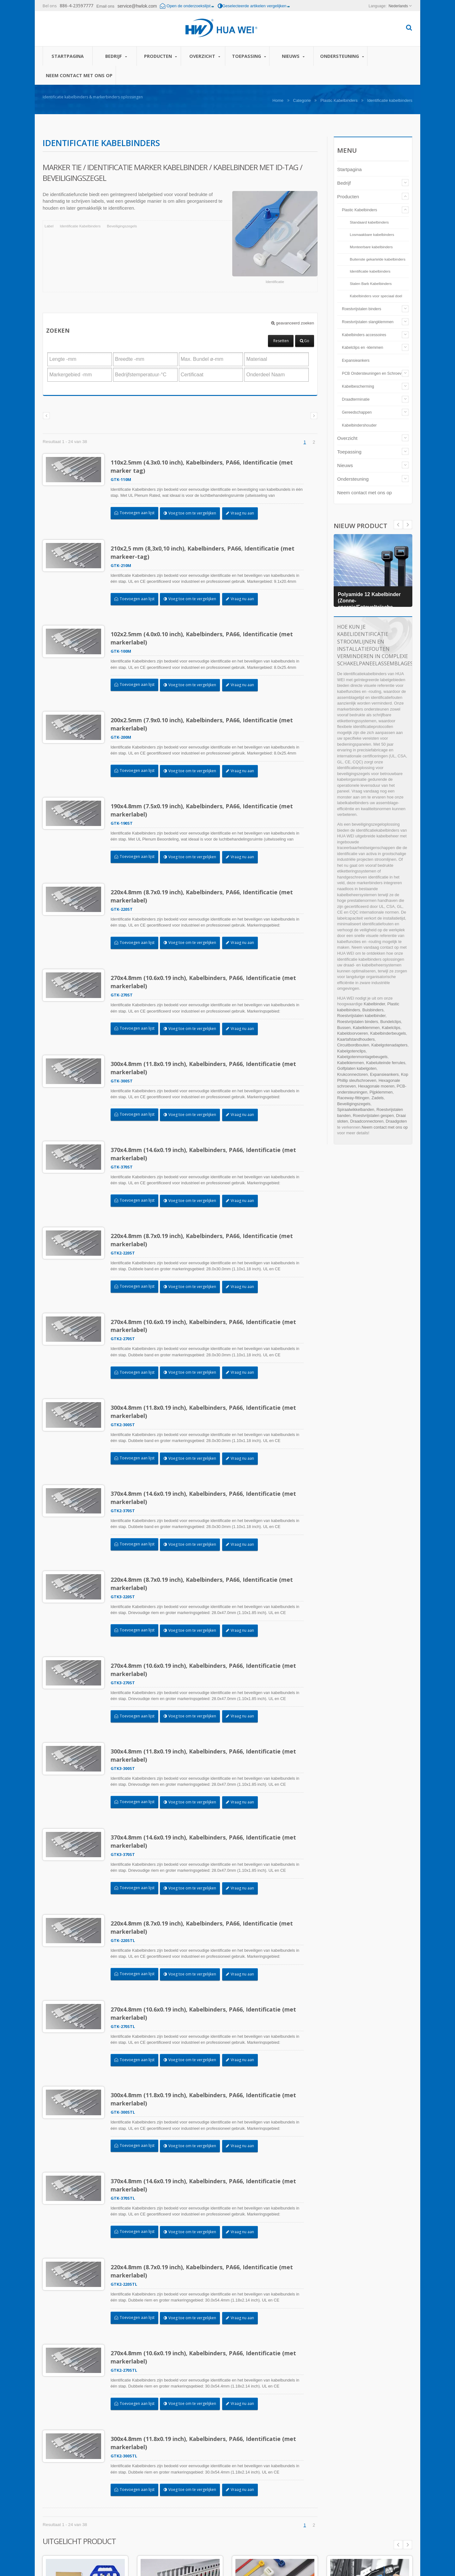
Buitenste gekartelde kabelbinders (377, 259)
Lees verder (211, 2500)
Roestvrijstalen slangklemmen (367, 322)
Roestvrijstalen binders (361, 309)
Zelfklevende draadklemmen (364, 2465)
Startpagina (67, 55)
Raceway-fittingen (353, 1097)
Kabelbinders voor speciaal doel (376, 296)
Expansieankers (356, 360)
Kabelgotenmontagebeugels (362, 1056)
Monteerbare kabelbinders (371, 247)
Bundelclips (390, 1021)
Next (398, 524)
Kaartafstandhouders (356, 1039)
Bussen (344, 1027)
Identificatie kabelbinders (370, 271)
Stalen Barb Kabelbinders (371, 283)
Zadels (378, 1097)
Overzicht (204, 56)
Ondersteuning (342, 56)
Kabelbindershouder (359, 425)
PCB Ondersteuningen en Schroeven (374, 373)
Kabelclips (391, 1027)
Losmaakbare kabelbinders (372, 234)
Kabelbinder (374, 1003)
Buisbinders (373, 1010)
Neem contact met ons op (79, 75)
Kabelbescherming (358, 386)
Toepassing (248, 56)
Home (277, 100)
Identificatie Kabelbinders (80, 226)
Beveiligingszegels (122, 226)
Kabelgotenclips (351, 1051)
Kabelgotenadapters (389, 1045)
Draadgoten (396, 1121)
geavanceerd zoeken (292, 323)
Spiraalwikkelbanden (355, 1109)
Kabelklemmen (366, 1027)
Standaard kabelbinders (369, 222)
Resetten (281, 340)
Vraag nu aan (243, 513)
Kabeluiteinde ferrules (385, 1062)
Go (304, 340)
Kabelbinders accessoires (364, 335)
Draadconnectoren (366, 1121)
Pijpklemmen (380, 1092)
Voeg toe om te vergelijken (193, 513)
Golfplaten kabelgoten (357, 1068)
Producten (160, 56)
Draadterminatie (355, 399)
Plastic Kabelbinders (339, 100)
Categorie (302, 100)
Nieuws (293, 56)
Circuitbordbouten (353, 1045)
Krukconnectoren (352, 1074)
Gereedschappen (357, 412)
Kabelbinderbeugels (388, 1033)
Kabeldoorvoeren (352, 1033)
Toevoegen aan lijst (138, 512)
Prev (407, 524)
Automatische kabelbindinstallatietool (232, 2469)
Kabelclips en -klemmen (362, 347)
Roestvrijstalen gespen (373, 1115)
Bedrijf (116, 56)
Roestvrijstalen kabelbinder (361, 1015)
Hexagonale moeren (376, 1086)
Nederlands (398, 6)
